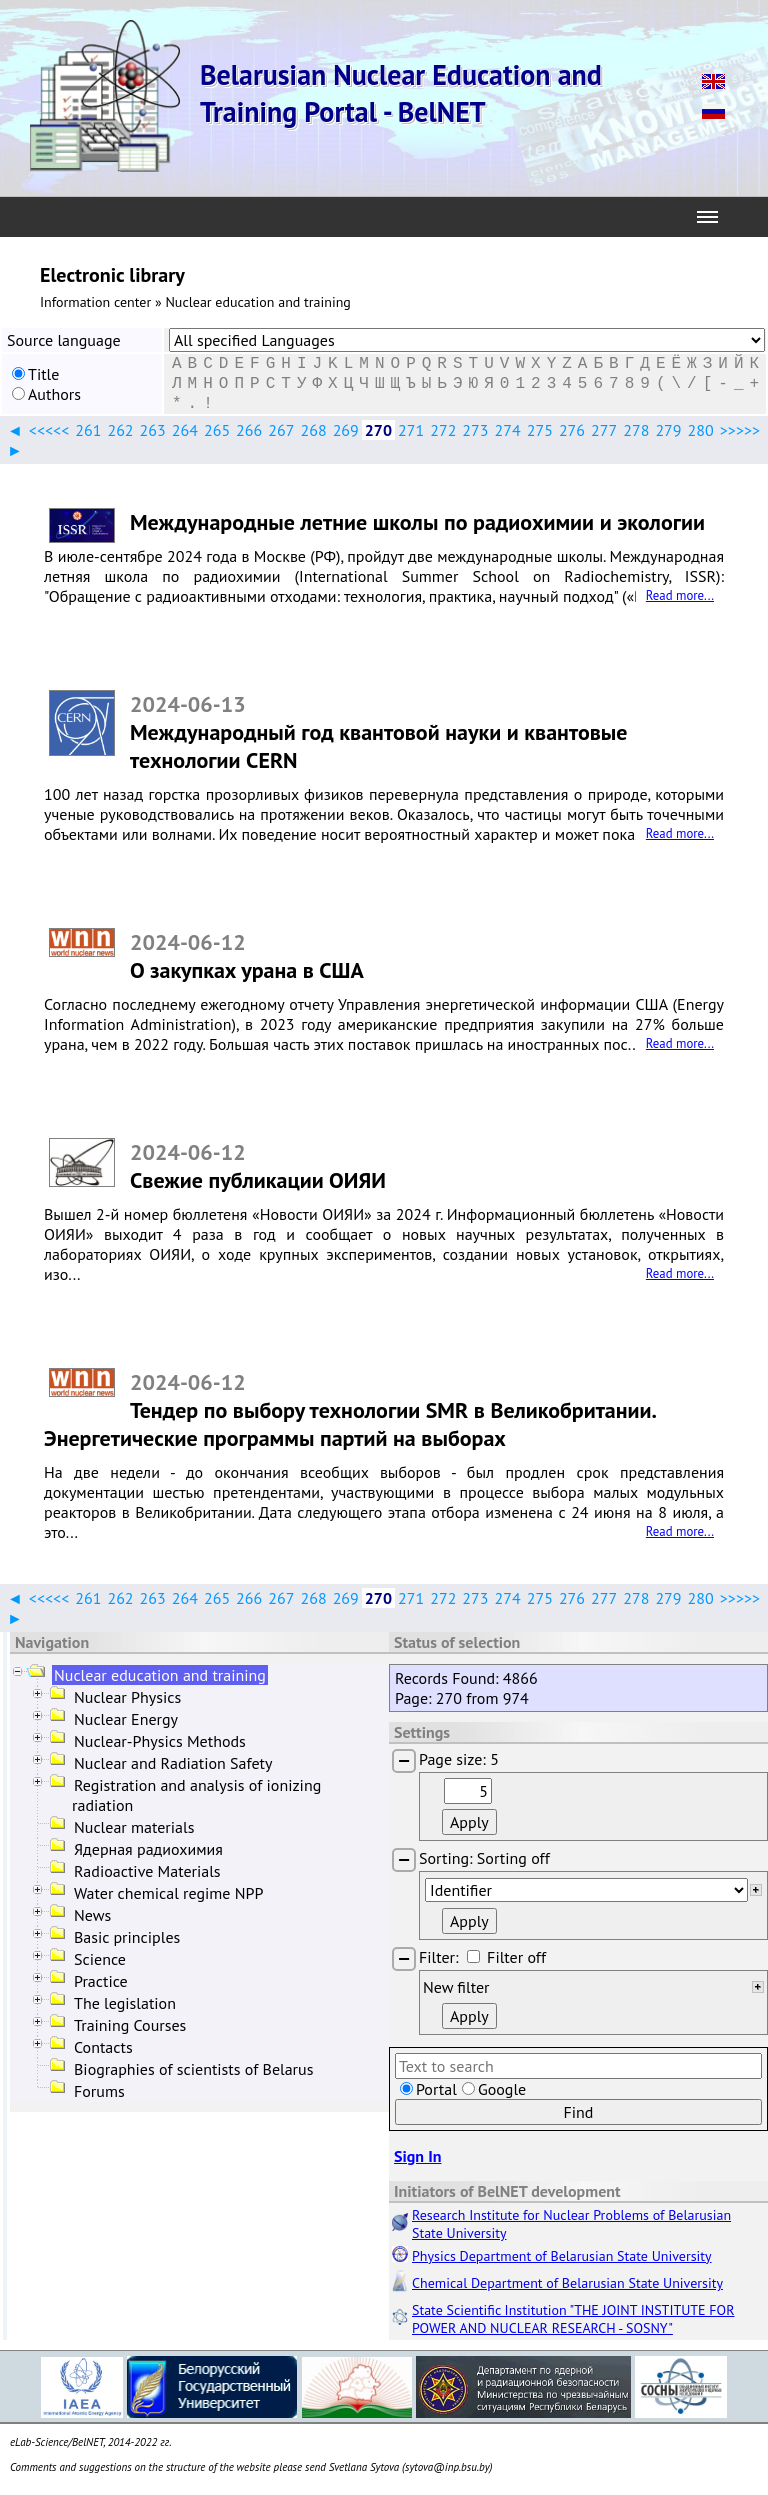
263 (153, 430)
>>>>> (740, 430)
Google (502, 2089)
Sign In (417, 2156)
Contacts (103, 2047)
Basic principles (127, 1937)
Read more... (680, 595)
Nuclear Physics (127, 1697)
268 (313, 430)
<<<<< (49, 430)
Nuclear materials (134, 1827)
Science (100, 1959)
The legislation (125, 2003)
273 (475, 430)
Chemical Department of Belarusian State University (567, 2283)
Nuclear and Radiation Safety (173, 1763)
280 (701, 430)
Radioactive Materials (147, 1871)
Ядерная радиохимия (148, 1849)
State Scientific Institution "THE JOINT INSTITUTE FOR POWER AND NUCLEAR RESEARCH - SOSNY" (573, 2319)
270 (378, 430)
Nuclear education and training (160, 1675)
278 (636, 430)
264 (185, 430)
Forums (99, 2091)
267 (281, 430)
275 (540, 430)
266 (249, 430)
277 (604, 430)
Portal (436, 2089)
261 (88, 430)
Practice (101, 1981)
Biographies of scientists (193, 2069)
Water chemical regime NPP (168, 1893)
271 (411, 430)
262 (120, 430)
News (92, 1915)
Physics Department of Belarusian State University (562, 2256)
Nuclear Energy (126, 1719)
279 (668, 430)
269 (346, 430)
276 (572, 430)
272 (443, 430)
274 (508, 430)
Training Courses (130, 2025)
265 (217, 430)
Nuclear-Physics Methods (160, 1741)
